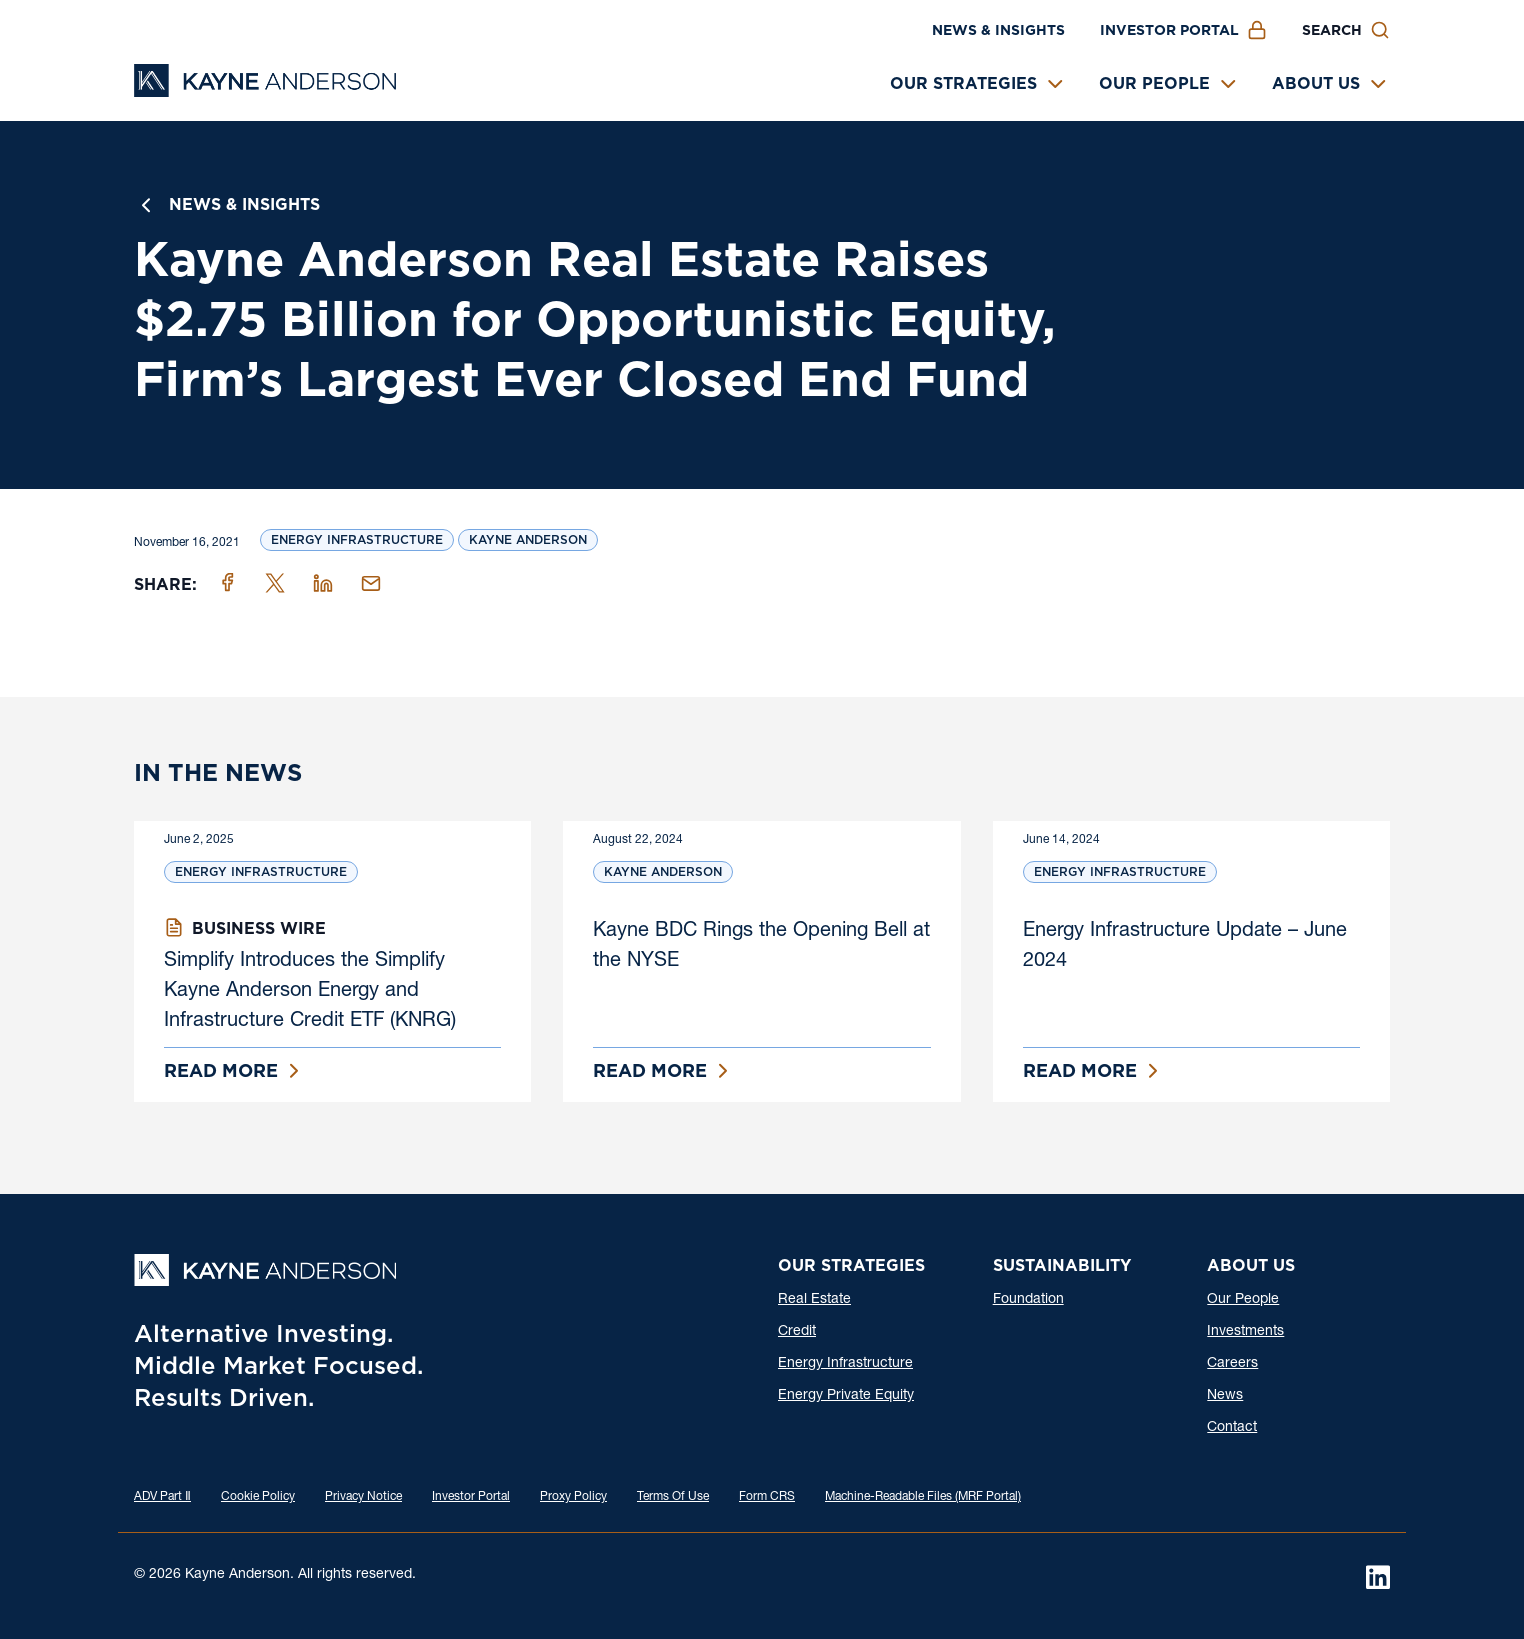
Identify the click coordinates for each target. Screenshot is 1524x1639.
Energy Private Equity (846, 1396)
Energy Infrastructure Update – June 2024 (1185, 947)
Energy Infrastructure (357, 539)
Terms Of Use (673, 1497)
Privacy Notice (363, 1497)
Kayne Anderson (528, 539)
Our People (1154, 83)
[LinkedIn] (1378, 1577)
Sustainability (1062, 1265)
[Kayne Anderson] (265, 90)
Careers (1232, 1364)
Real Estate (814, 1300)
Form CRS (767, 1497)
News (1225, 1396)
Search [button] (1332, 30)
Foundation (1028, 1300)
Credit (797, 1332)
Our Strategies (963, 83)
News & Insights (998, 30)
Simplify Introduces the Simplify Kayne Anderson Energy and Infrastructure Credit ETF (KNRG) (310, 992)
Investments (1245, 1332)
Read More (221, 1070)
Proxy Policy (573, 1497)
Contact (1232, 1428)
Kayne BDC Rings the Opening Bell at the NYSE (761, 947)
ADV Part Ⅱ (162, 1497)
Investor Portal (1169, 30)
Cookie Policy (258, 1497)
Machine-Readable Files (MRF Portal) (923, 1497)
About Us (1316, 83)
